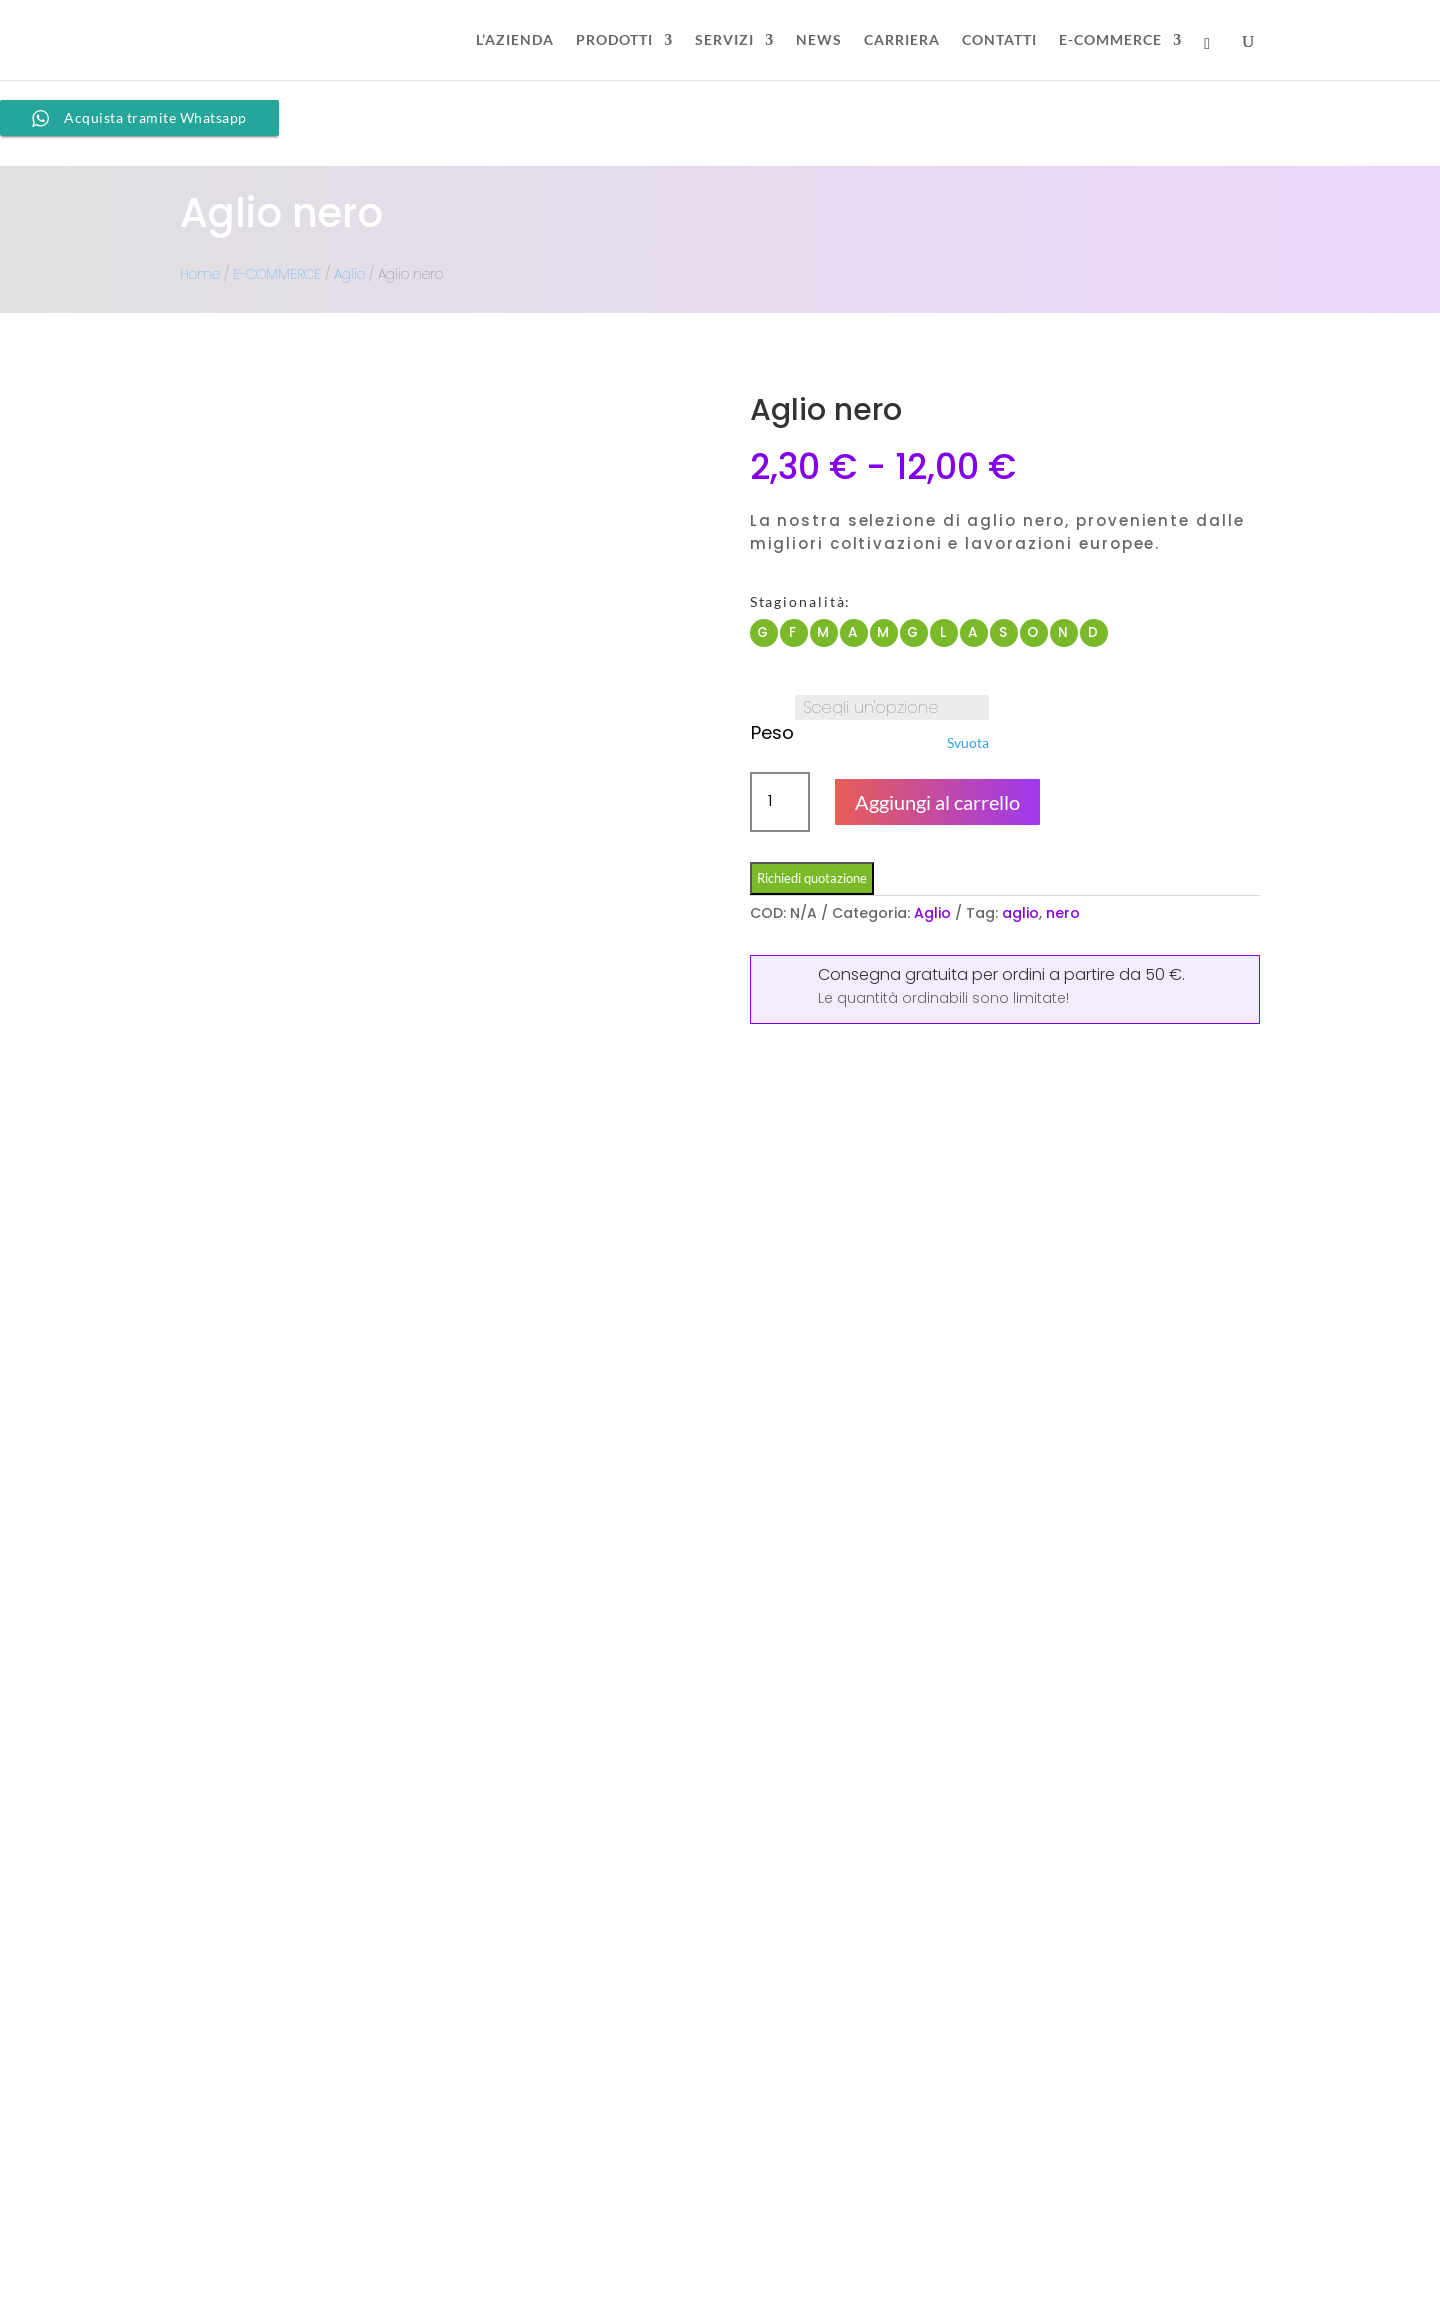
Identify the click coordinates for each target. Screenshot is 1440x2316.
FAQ (1049, 2144)
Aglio (349, 274)
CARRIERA (902, 40)
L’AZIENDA (515, 40)
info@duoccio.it (520, 2231)
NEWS (819, 40)
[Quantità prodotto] (780, 802)
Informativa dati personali (1125, 2212)
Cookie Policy (1081, 2245)
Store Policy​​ (1075, 2178)
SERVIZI (724, 40)
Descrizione (253, 1241)
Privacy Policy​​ (1085, 2279)
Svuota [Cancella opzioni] (968, 742)
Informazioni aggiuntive (442, 1241)
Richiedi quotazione (812, 878)
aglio (1020, 913)
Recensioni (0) (642, 1241)
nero (1063, 913)
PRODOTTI (614, 40)
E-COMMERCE (1110, 40)
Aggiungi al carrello (937, 802)
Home (200, 274)
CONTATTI (999, 40)
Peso (772, 732)
